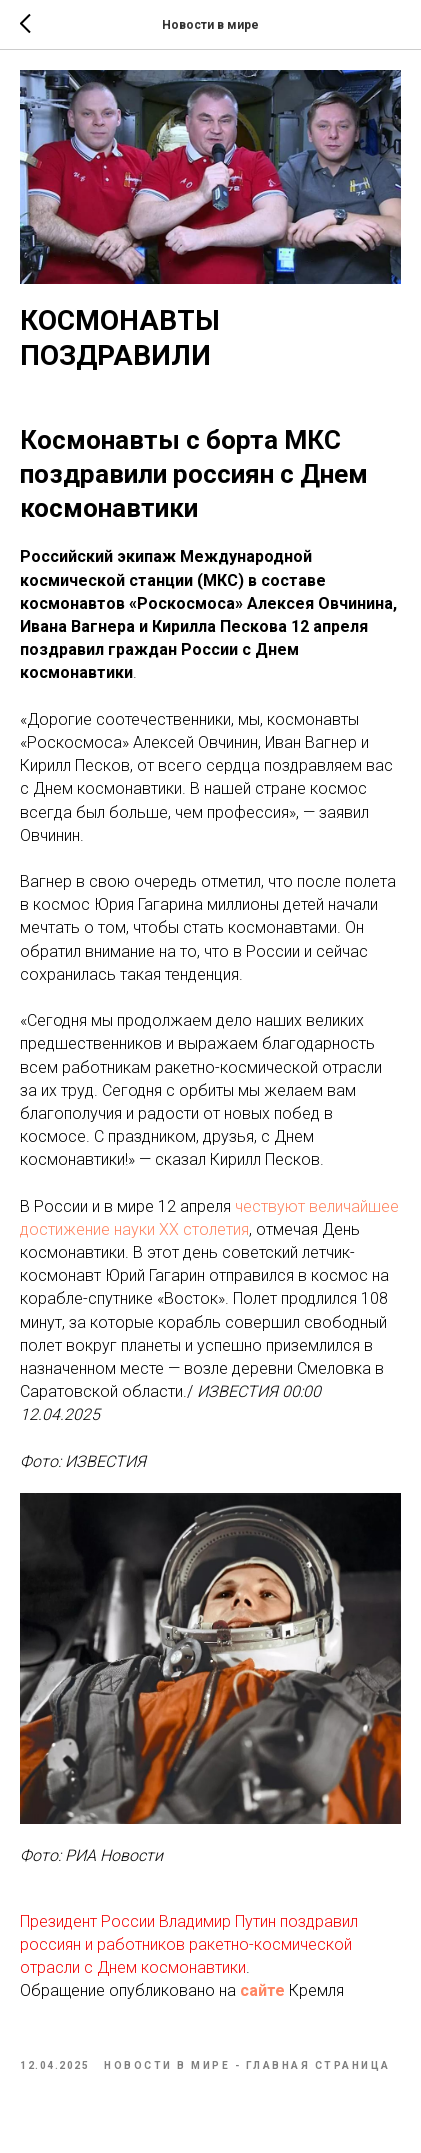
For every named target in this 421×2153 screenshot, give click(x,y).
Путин (255, 1921)
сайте (262, 1990)
